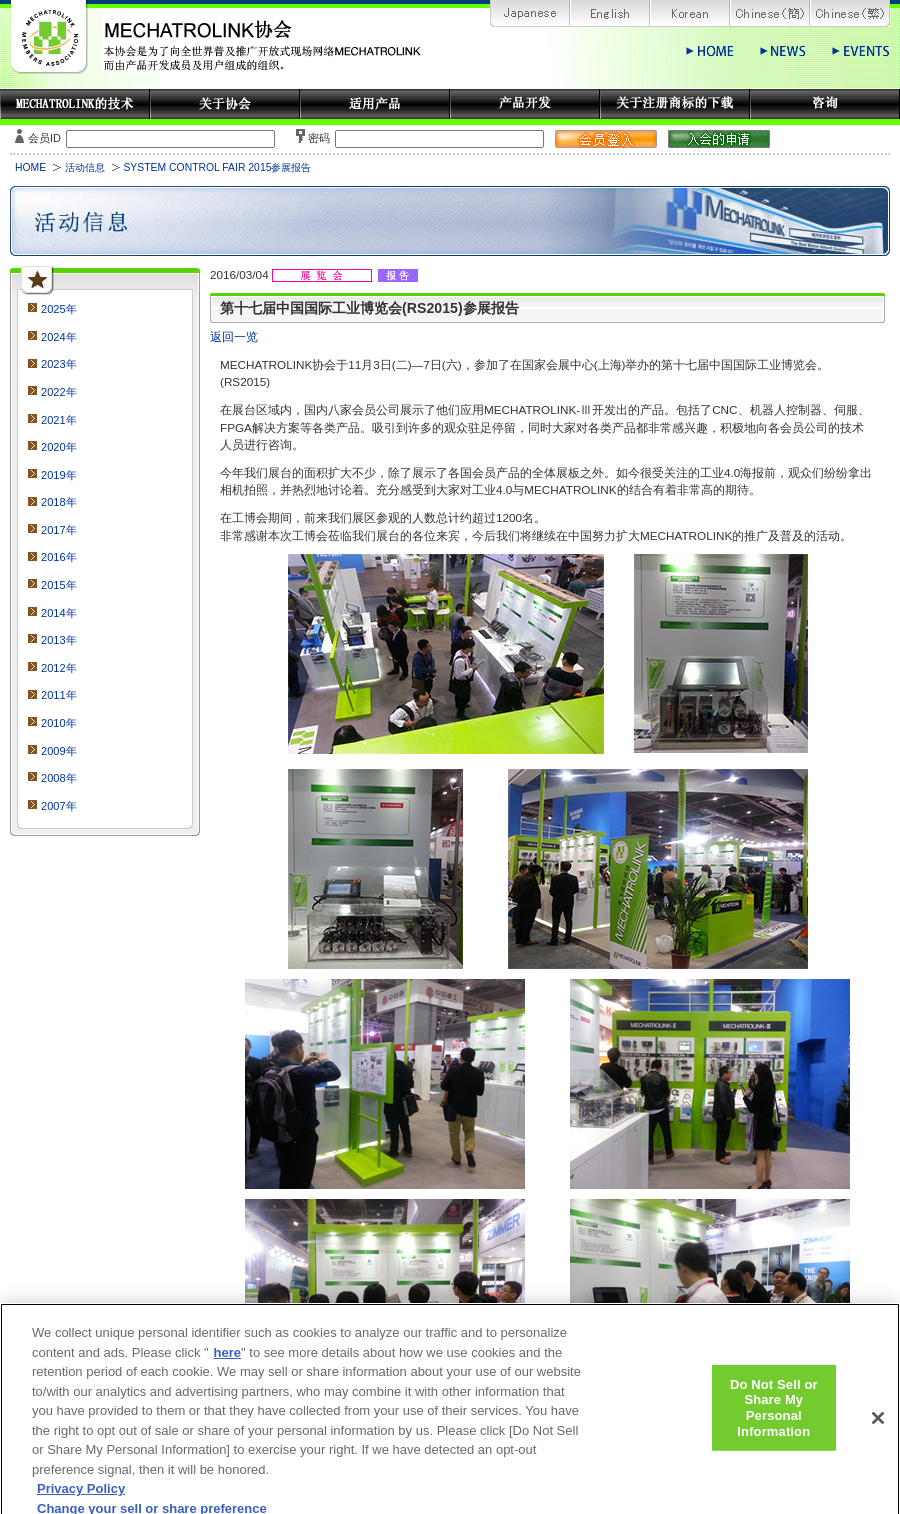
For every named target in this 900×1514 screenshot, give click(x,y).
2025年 (59, 309)
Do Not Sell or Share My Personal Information (774, 1414)
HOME (30, 167)
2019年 (59, 475)
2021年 (59, 420)
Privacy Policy (81, 1495)
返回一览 (234, 336)
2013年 (59, 640)
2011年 (59, 695)
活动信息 (85, 167)
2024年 (59, 337)
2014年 (59, 613)
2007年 (59, 806)
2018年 (59, 502)
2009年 (59, 751)
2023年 (59, 364)
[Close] (878, 1425)
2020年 (59, 447)
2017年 (59, 530)
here (227, 1359)
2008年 (59, 778)
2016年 (59, 557)
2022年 (59, 392)
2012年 (59, 668)
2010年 (59, 723)
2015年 (59, 585)
